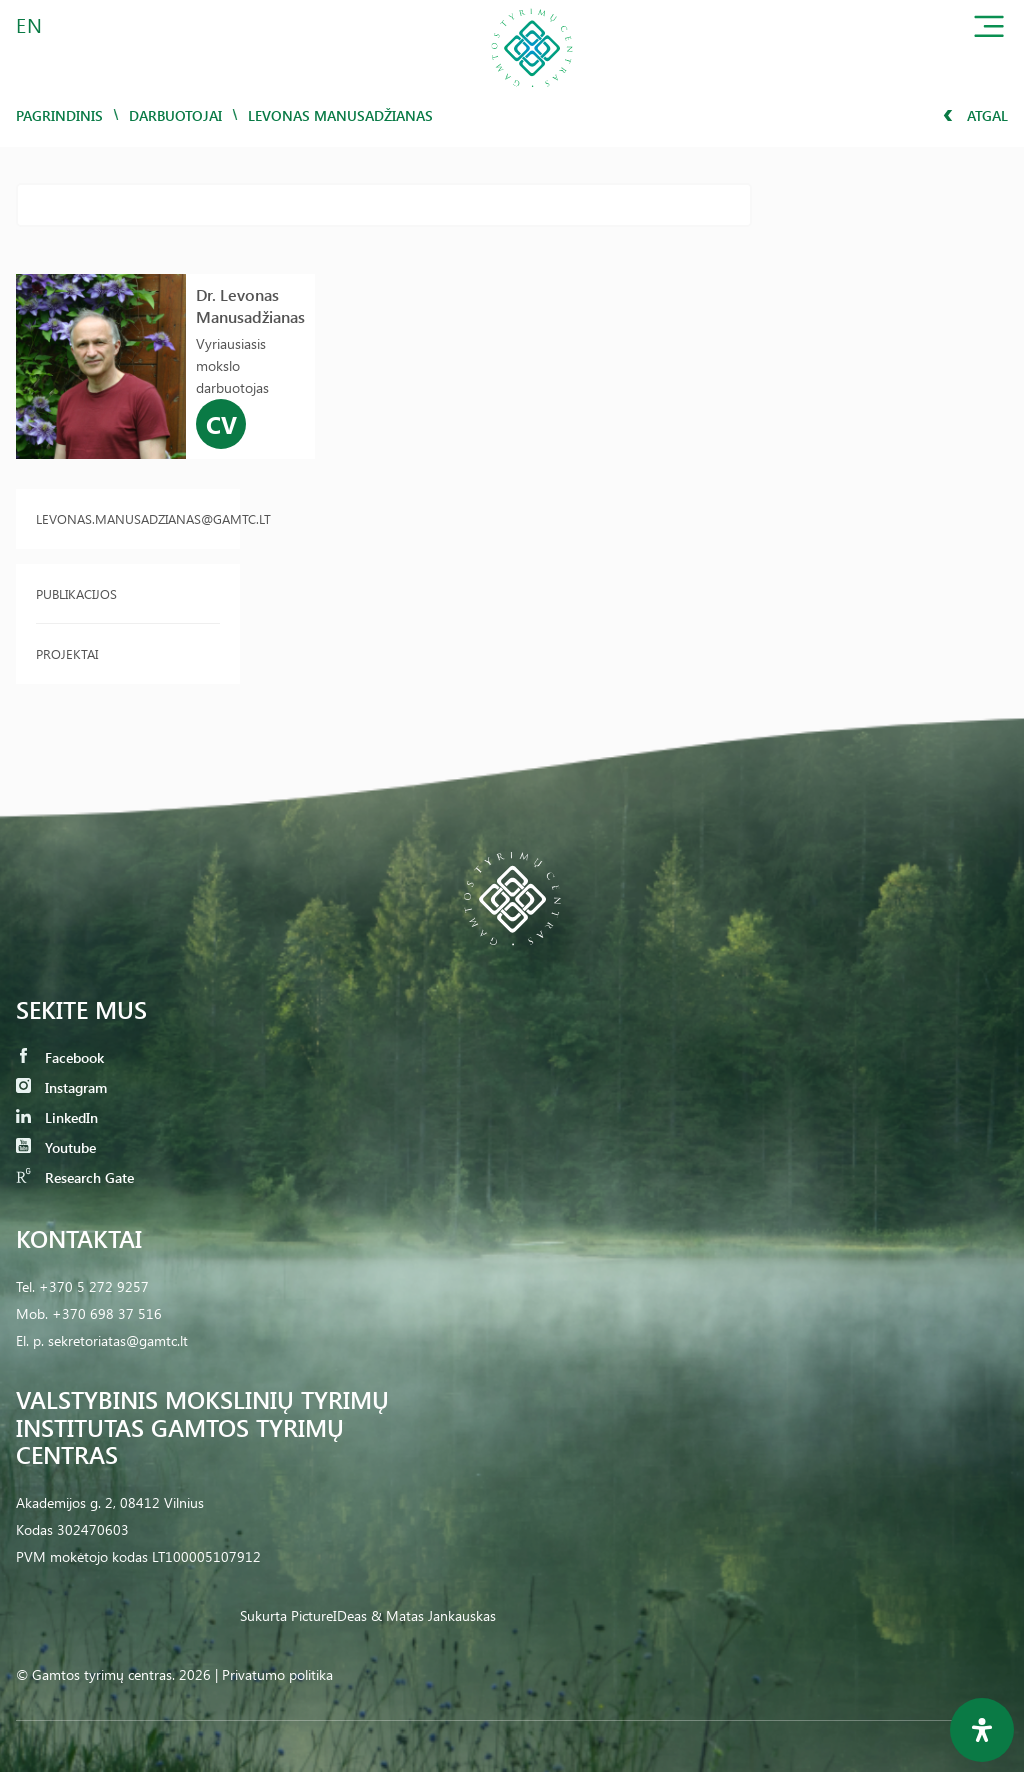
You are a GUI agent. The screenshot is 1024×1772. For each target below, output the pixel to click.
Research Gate (75, 1177)
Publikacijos (76, 593)
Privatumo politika (277, 1674)
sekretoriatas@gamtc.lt (118, 1340)
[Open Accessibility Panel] (982, 1730)
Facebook (60, 1057)
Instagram (61, 1087)
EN (30, 24)
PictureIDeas (329, 1615)
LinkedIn (57, 1117)
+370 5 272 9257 (94, 1286)
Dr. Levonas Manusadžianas (250, 305)
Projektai (67, 653)
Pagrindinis (59, 115)
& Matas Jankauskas (433, 1615)
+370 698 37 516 (107, 1313)
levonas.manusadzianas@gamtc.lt (128, 518)
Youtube (56, 1147)
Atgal (975, 115)
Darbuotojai (175, 115)
